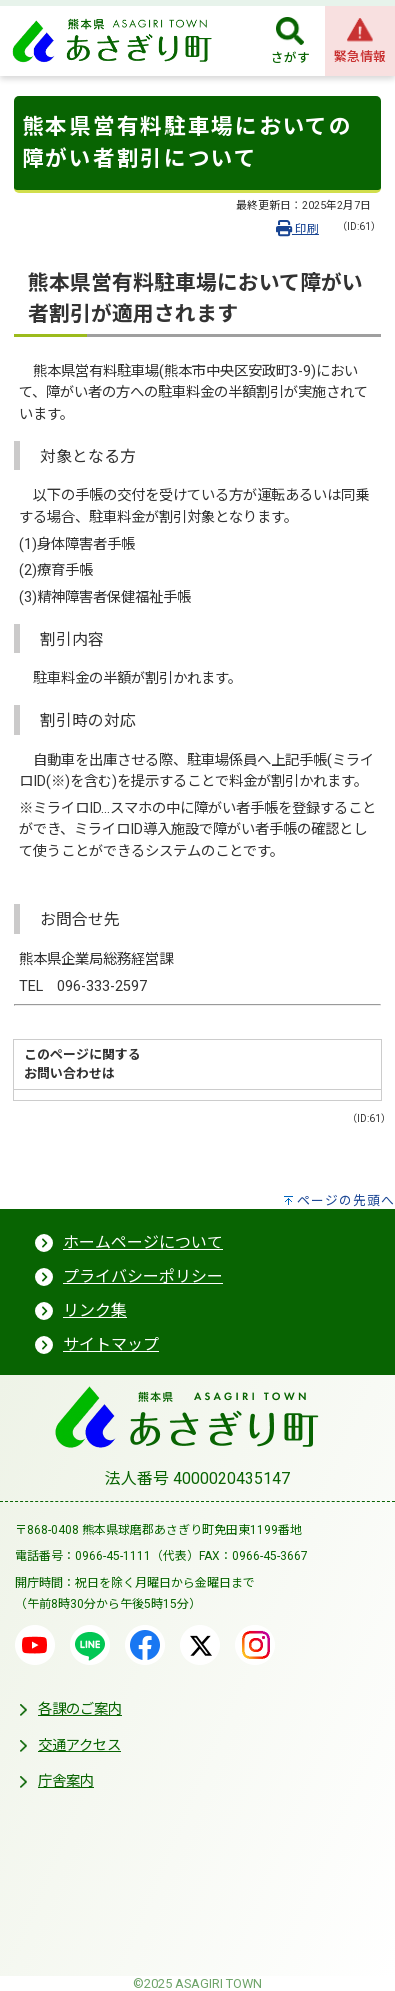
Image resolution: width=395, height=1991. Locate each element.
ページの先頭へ (346, 1200)
